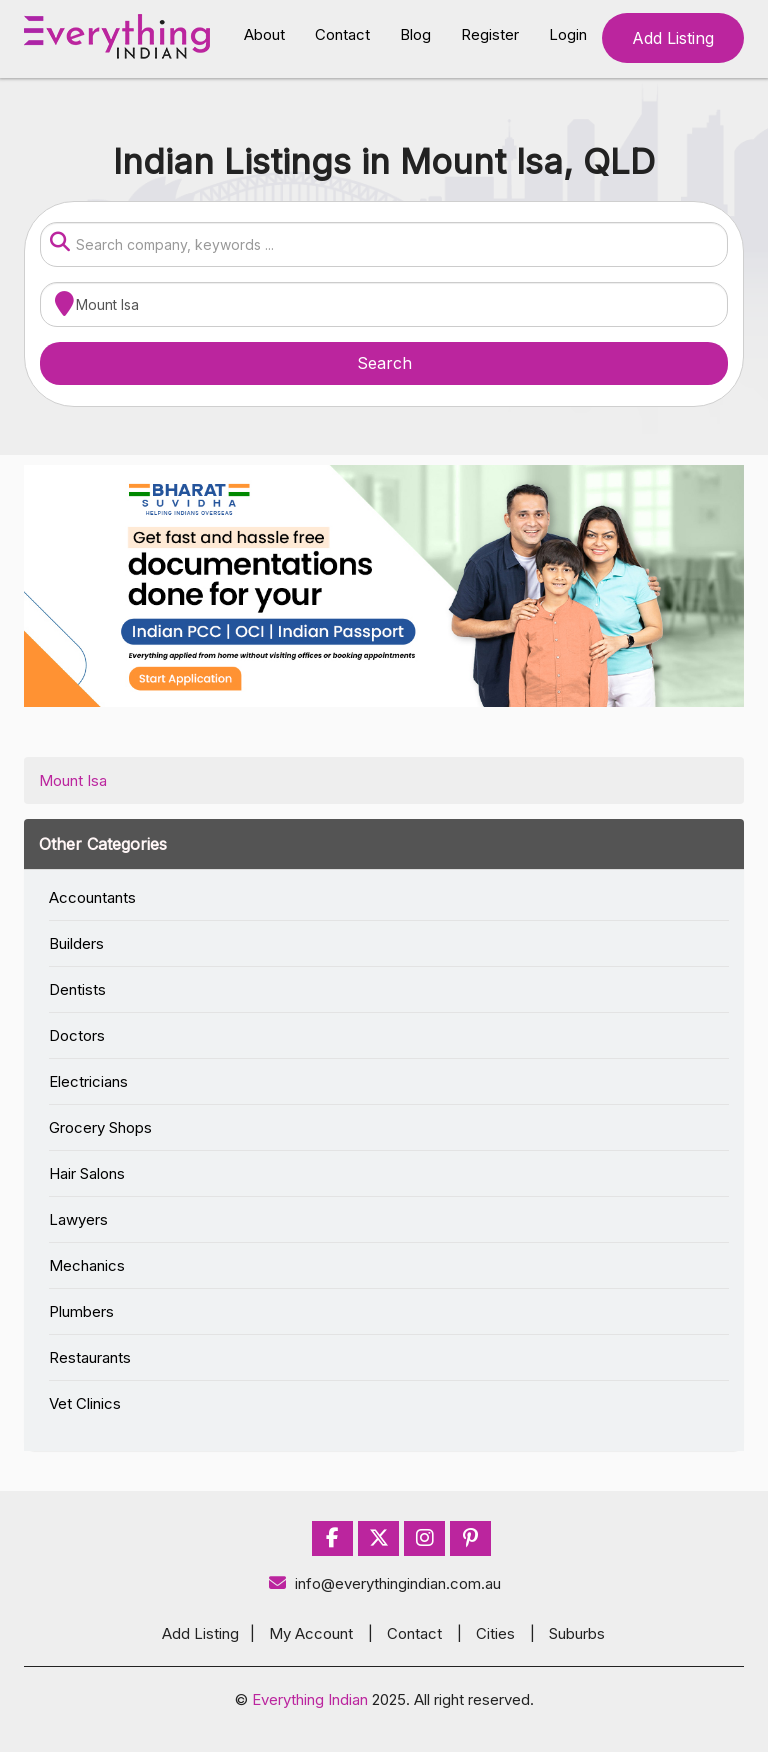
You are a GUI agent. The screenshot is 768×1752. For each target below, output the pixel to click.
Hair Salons (87, 1173)
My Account (311, 1633)
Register (490, 34)
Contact (342, 34)
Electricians (88, 1081)
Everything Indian (310, 1699)
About (264, 34)
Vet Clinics (85, 1403)
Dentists (77, 989)
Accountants (92, 897)
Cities (495, 1633)
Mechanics (87, 1265)
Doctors (77, 1035)
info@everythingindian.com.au (384, 1583)
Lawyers (78, 1219)
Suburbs (577, 1633)
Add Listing (673, 38)
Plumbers (81, 1311)
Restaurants (90, 1357)
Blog (415, 34)
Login (568, 34)
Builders (76, 943)
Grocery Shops (100, 1127)
